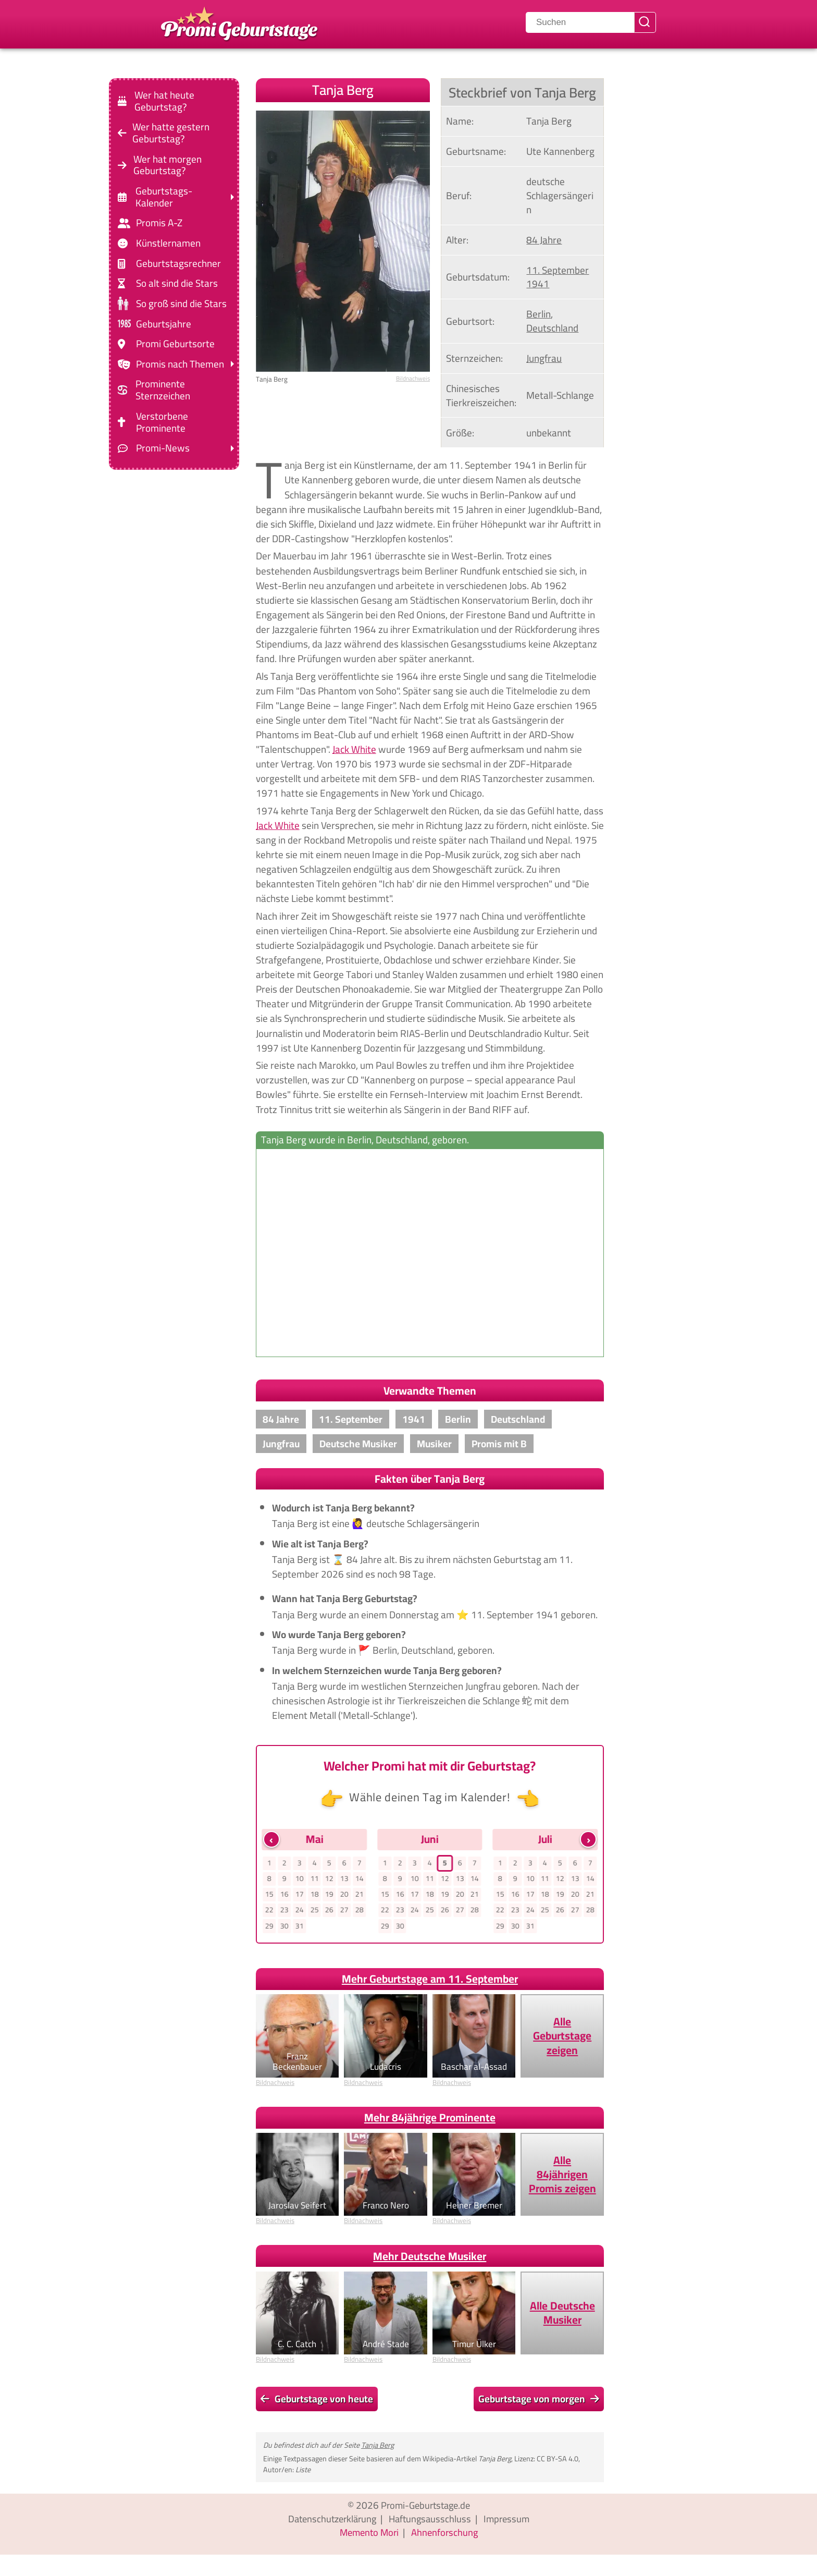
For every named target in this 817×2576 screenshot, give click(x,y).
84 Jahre (281, 1419)
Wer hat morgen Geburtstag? (167, 164)
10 (299, 1879)
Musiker (434, 1443)
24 (299, 1912)
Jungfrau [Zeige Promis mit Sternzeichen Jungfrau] (544, 358)
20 (344, 1895)
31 (299, 1928)
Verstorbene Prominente (162, 422)
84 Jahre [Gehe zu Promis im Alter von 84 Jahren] (544, 239)
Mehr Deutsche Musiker (429, 2258)
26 (329, 1912)
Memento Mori (368, 2533)
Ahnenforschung (446, 2533)
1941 (413, 1419)
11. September (350, 1419)
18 (314, 1895)
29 (269, 1928)
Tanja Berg (377, 2447)
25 (314, 1912)
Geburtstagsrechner (178, 263)
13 (344, 1879)
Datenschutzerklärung (329, 2520)
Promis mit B (499, 1443)
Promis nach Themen (180, 364)
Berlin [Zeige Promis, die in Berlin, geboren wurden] (538, 313)
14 (359, 1879)
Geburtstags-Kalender (163, 197)
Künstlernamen (168, 243)
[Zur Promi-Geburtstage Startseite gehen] (239, 22)
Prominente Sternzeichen (162, 390)
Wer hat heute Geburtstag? (164, 101)
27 (344, 1912)
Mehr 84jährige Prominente (430, 2119)
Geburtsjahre (163, 323)
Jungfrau (281, 1443)
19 (329, 1895)
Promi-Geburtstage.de (425, 2507)
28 (359, 1912)
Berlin (458, 1419)
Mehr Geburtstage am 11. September (430, 1981)
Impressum (510, 2520)
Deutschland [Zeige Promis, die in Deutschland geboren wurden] (552, 328)
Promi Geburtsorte (175, 343)
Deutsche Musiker (358, 1443)
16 (284, 1895)
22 (269, 1912)
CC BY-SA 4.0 (557, 2460)
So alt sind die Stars (177, 283)
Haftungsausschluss (431, 2520)
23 (284, 1912)
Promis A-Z (159, 222)
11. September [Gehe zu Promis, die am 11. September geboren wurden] (557, 270)
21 (359, 1895)
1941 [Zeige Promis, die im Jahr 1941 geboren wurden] (537, 283)
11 (314, 1879)
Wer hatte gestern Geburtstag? (170, 132)
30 (284, 1928)
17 (299, 1895)
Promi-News (163, 448)
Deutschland (518, 1419)
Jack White (354, 749)
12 (329, 1879)
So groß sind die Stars (181, 303)
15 (269, 1895)
